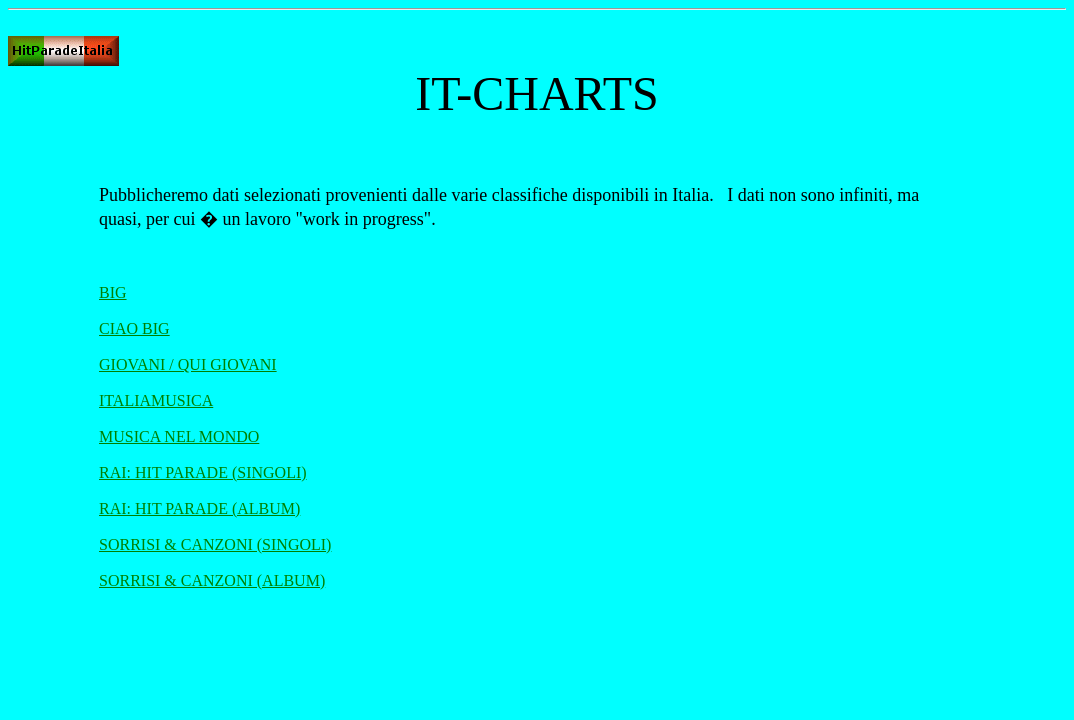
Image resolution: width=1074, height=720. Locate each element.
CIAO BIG (134, 328)
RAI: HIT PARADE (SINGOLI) (203, 472)
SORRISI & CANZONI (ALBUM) (212, 580)
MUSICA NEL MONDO (179, 436)
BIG (113, 292)
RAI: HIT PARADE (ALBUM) (199, 508)
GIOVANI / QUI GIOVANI (188, 364)
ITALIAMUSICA (156, 400)
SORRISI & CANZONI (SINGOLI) (215, 544)
